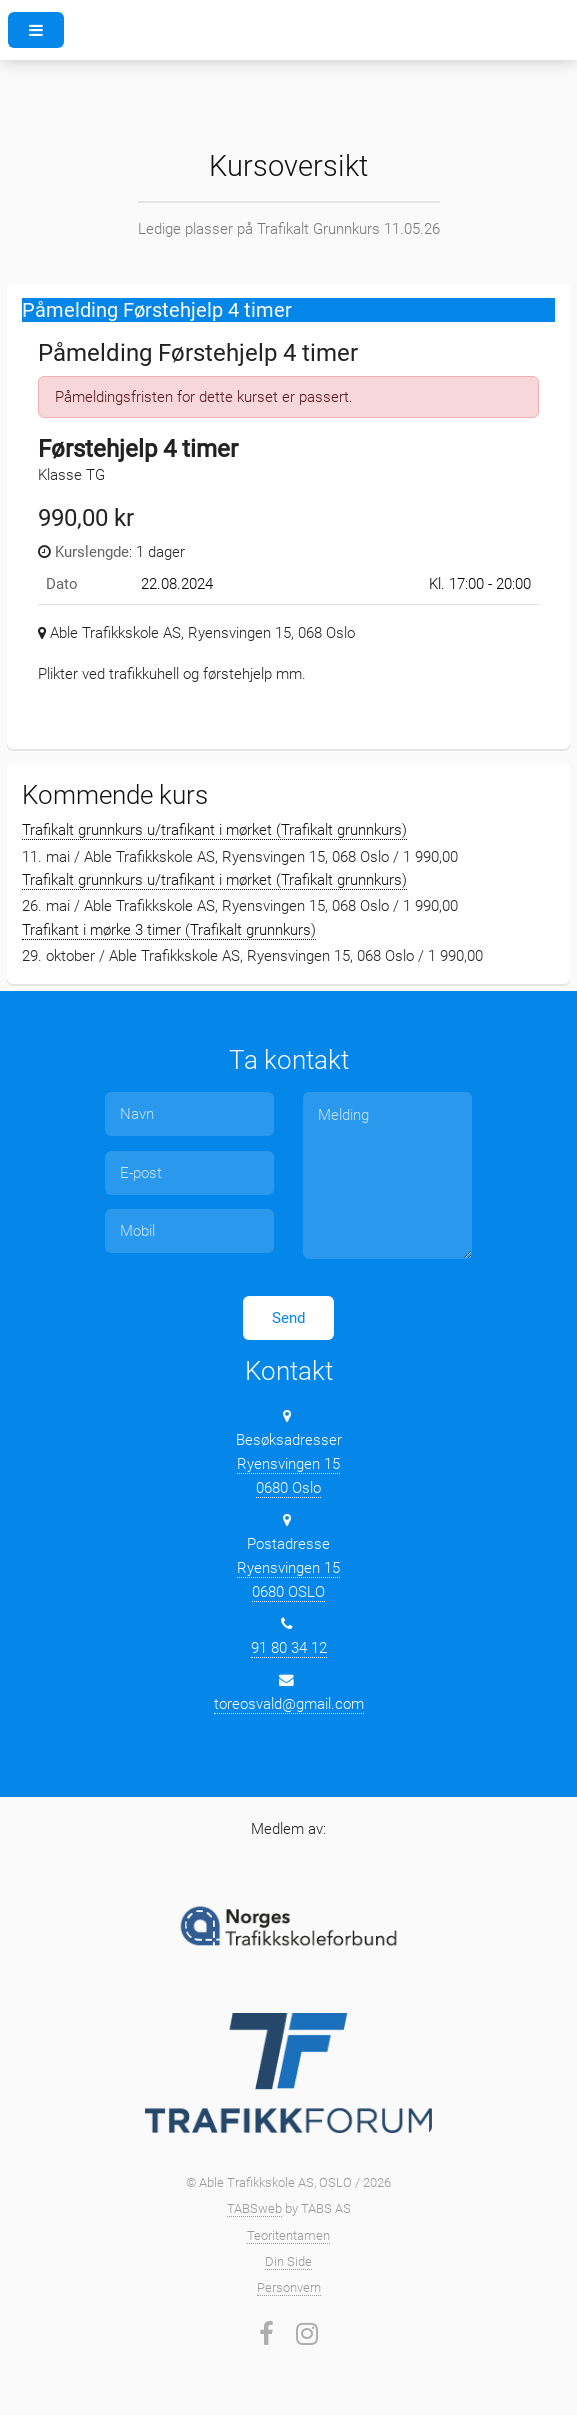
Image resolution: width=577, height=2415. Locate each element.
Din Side (288, 2261)
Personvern (289, 2287)
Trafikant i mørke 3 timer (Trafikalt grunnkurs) (169, 930)
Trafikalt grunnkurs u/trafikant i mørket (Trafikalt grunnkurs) (214, 830)
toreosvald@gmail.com (289, 1704)
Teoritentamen (288, 2235)
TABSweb (254, 2208)
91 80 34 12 (289, 1648)
